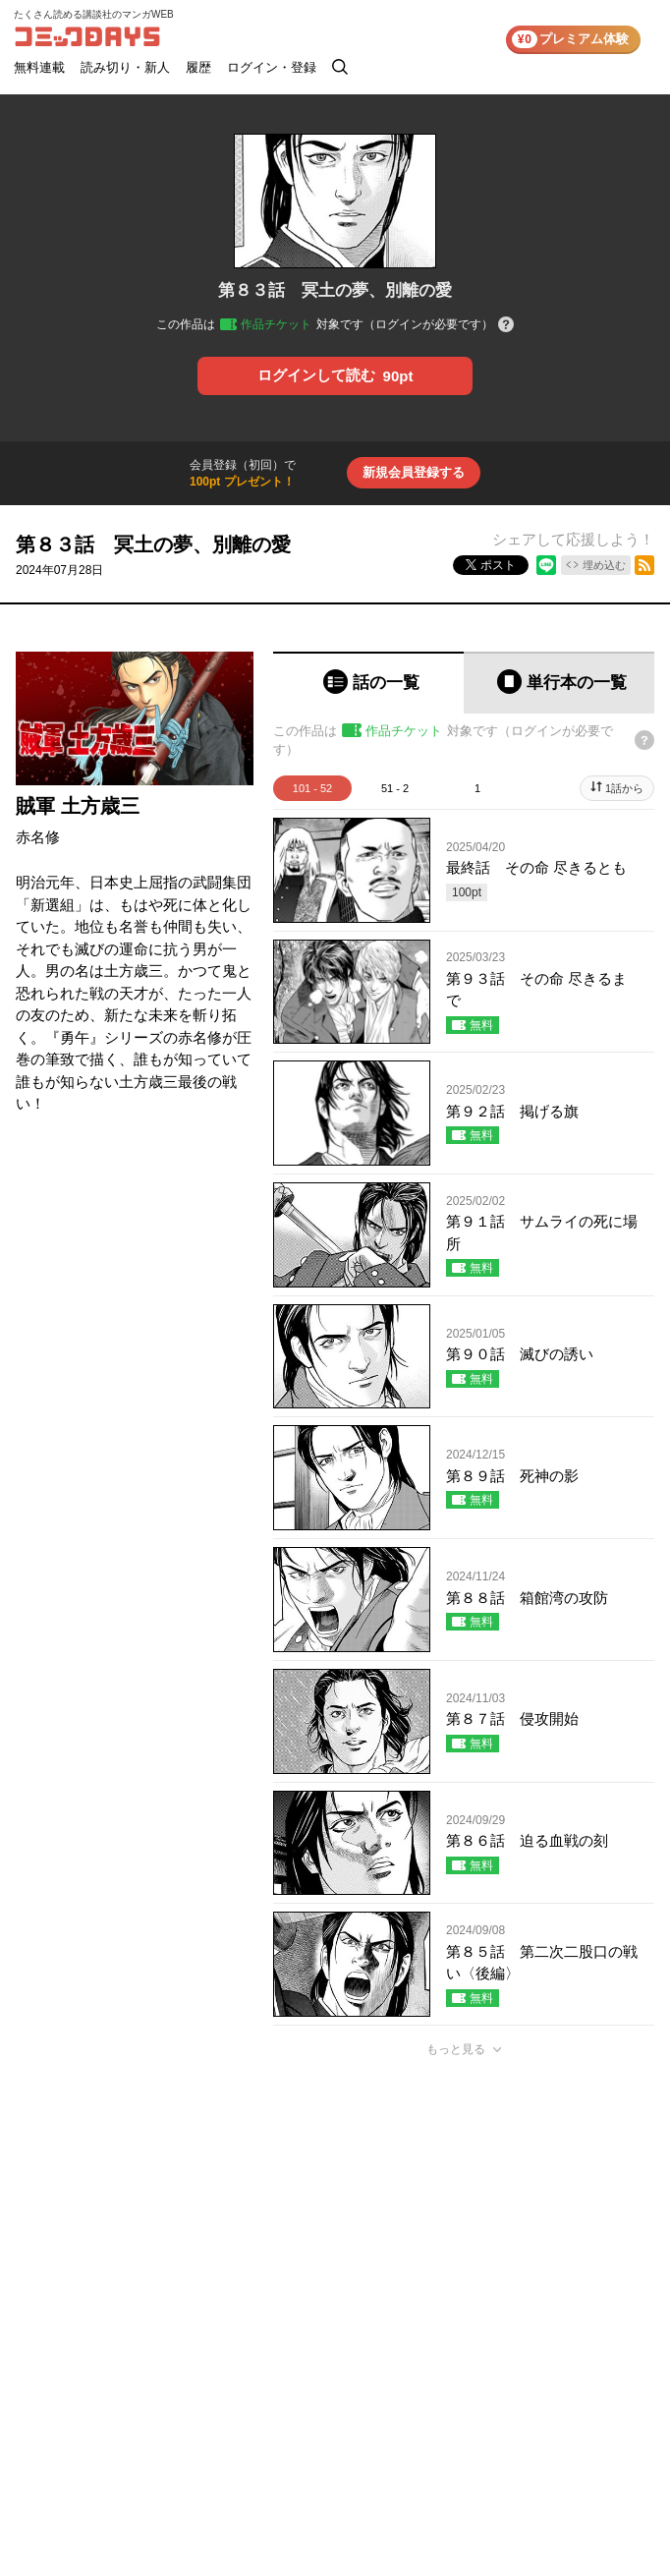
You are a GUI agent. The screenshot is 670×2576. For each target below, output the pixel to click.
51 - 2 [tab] (395, 788)
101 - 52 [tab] (312, 788)
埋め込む (604, 565)
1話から (624, 788)
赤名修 (38, 837)
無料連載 (39, 67)
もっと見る (455, 2049)
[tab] (368, 683)
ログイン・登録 (271, 67)
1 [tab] (477, 788)
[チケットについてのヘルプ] (506, 325)
